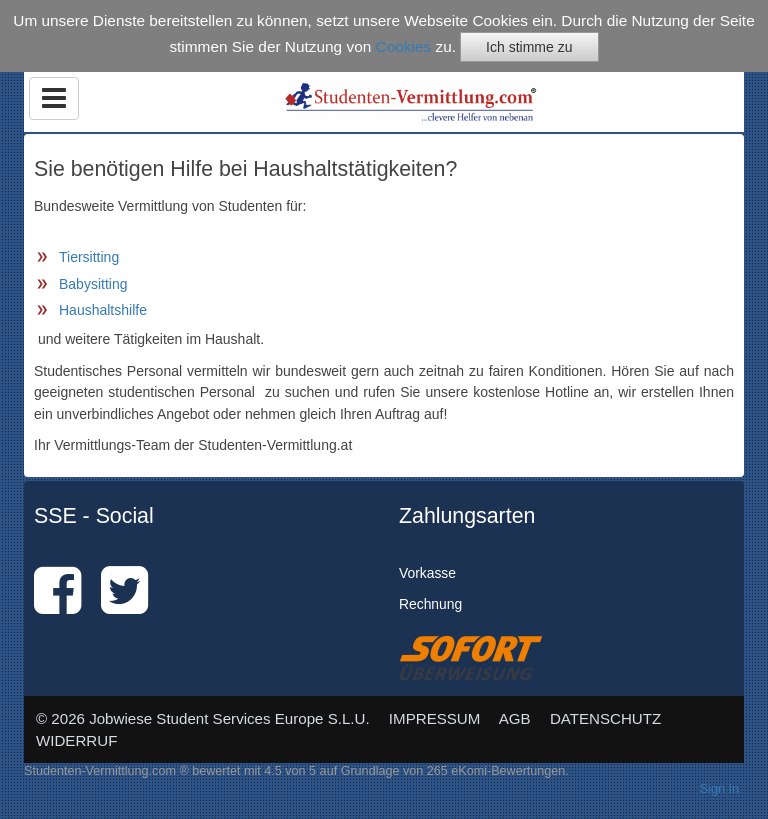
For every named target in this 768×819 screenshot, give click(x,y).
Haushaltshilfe (103, 310)
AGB (515, 718)
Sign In (719, 789)
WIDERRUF (76, 740)
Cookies (404, 46)
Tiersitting (89, 257)
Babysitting (93, 284)
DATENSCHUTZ (605, 718)
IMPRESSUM (435, 718)
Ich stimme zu (529, 47)
